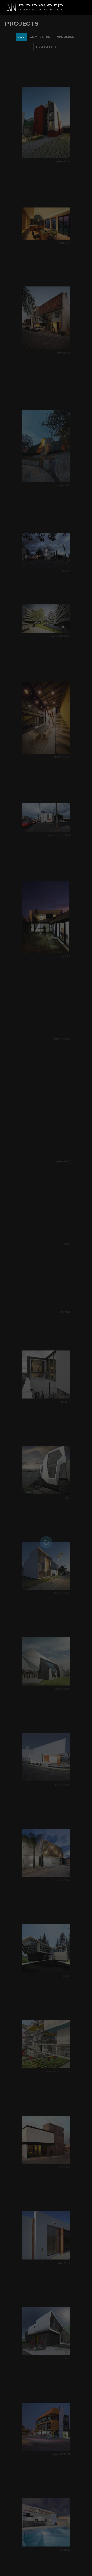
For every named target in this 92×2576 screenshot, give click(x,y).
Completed (40, 37)
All (21, 37)
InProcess (64, 37)
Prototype (46, 47)
